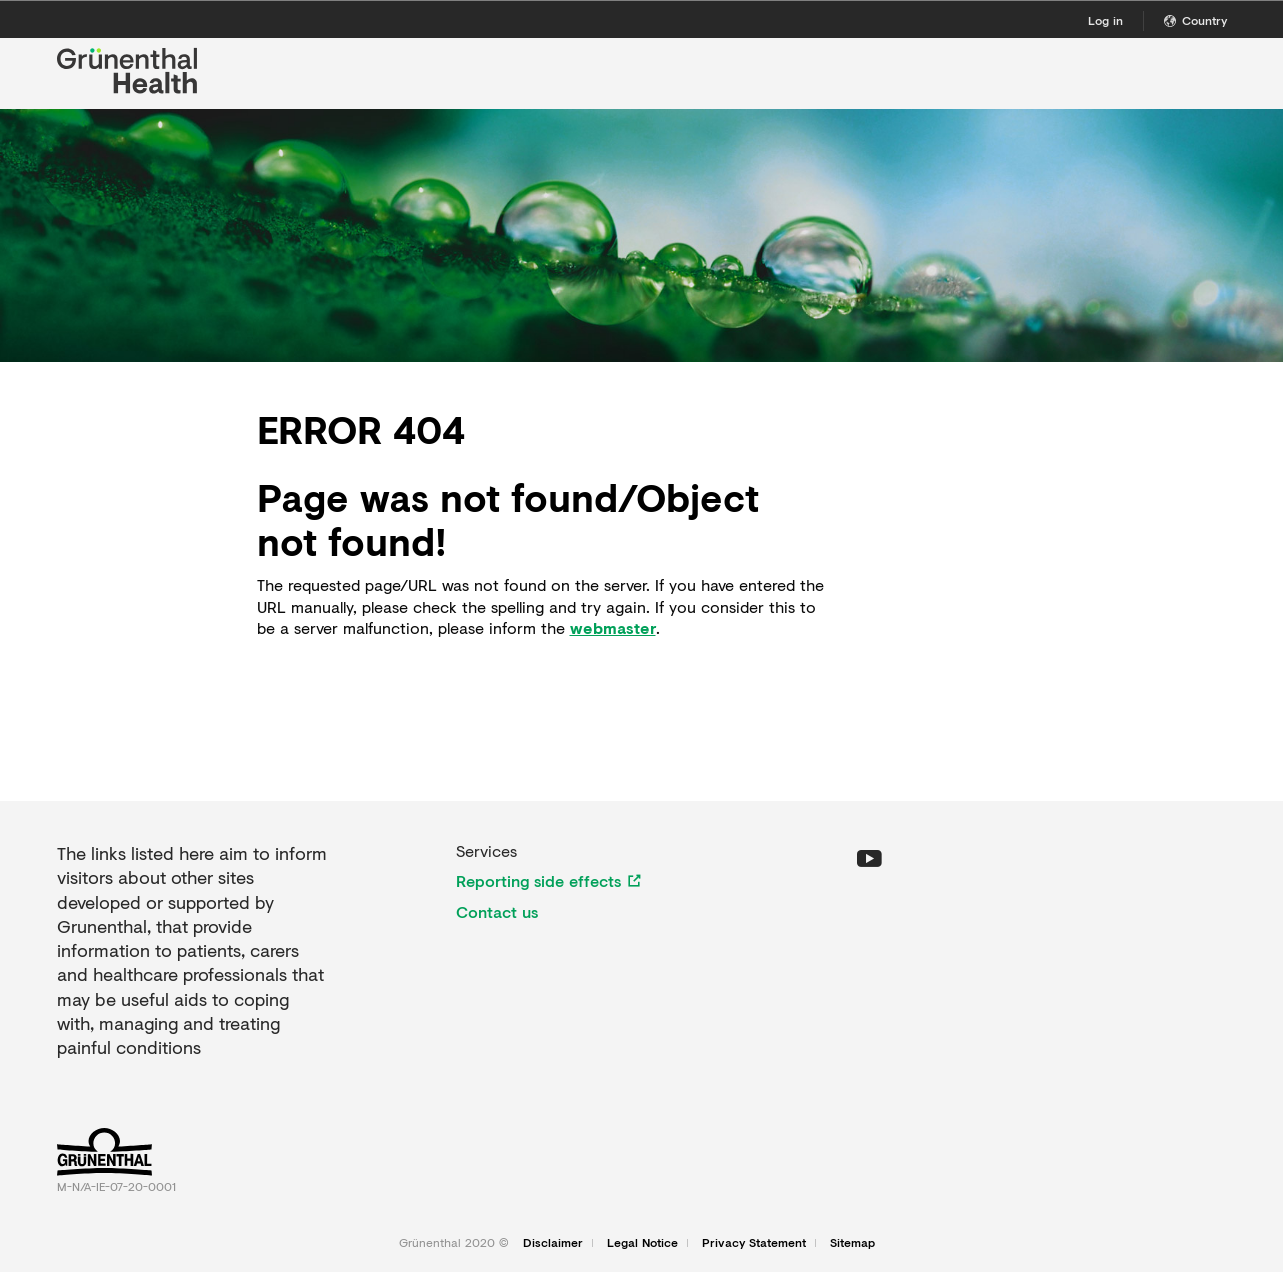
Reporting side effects (538, 881)
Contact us (497, 912)
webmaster (613, 628)
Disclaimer (553, 1243)
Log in (1105, 20)
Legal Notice (642, 1243)
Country (1195, 20)
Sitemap (852, 1243)
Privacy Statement (754, 1243)
